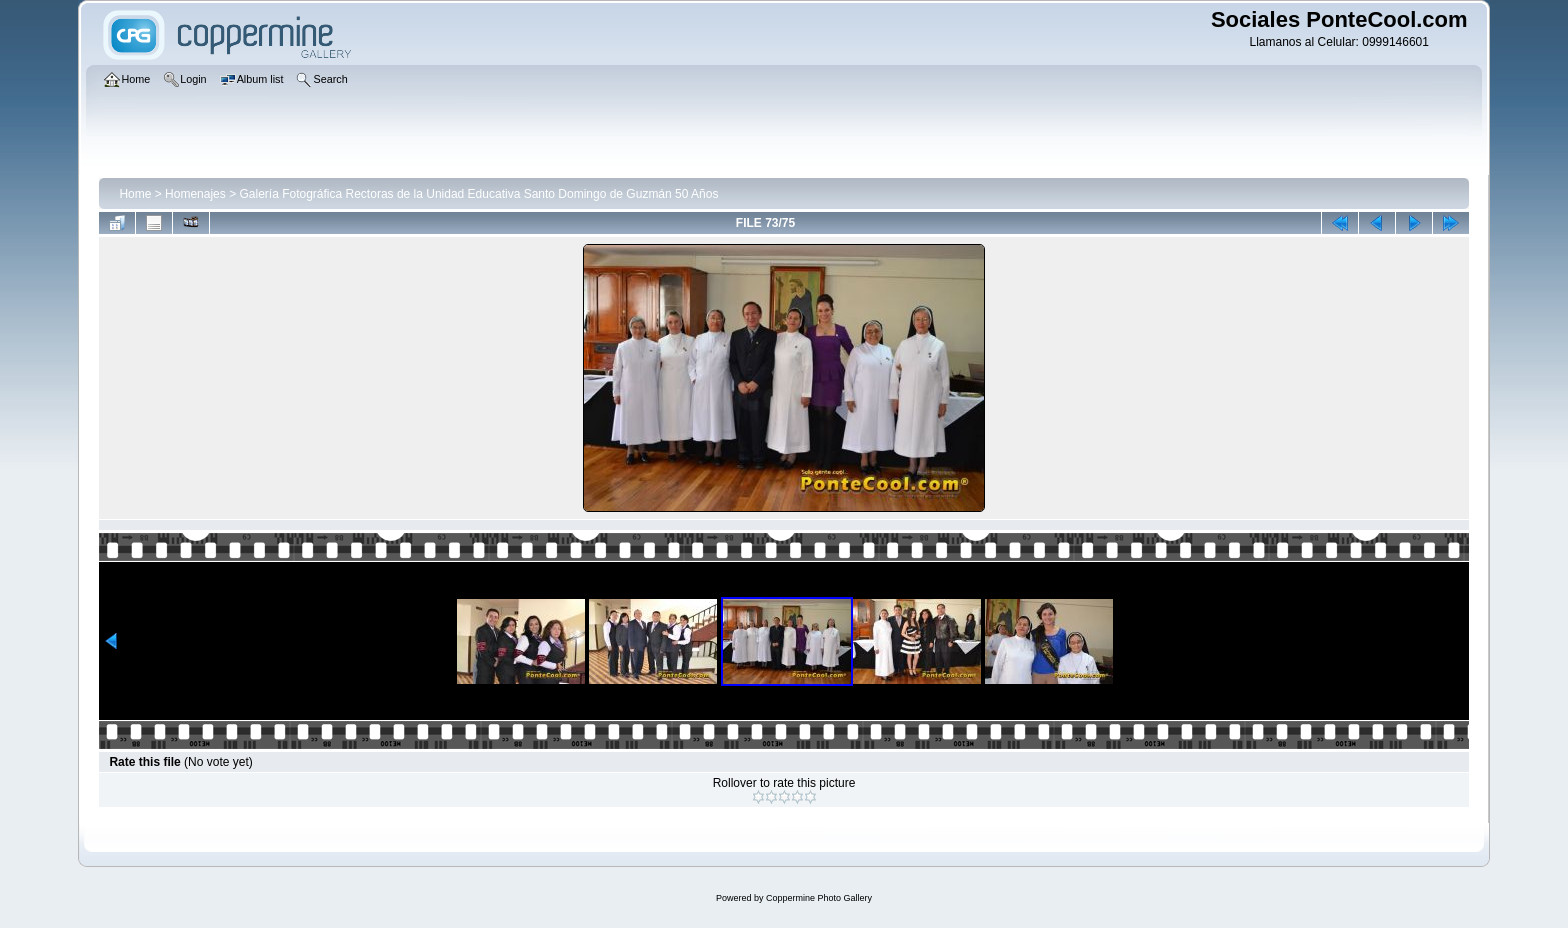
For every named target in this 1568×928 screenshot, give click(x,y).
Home (135, 194)
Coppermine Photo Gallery (819, 898)
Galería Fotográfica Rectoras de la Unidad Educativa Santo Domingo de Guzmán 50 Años (478, 194)
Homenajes (195, 194)
